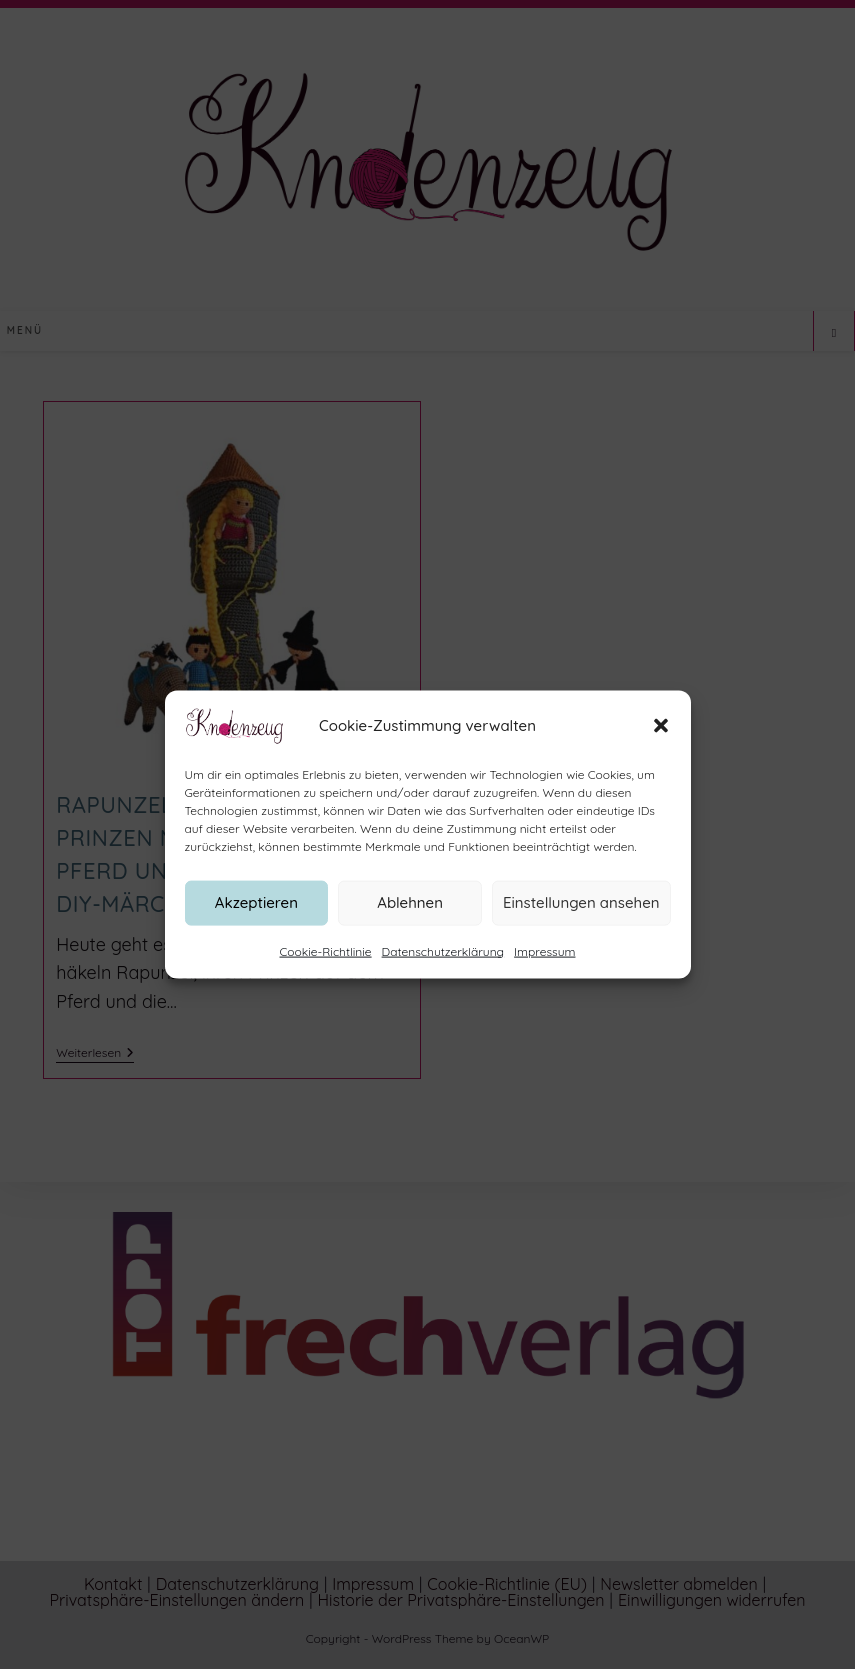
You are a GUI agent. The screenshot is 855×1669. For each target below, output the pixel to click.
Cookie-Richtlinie (326, 960)
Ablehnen (410, 912)
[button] (661, 735)
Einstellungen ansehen (581, 912)
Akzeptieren (256, 912)
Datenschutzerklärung (443, 960)
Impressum (544, 960)
